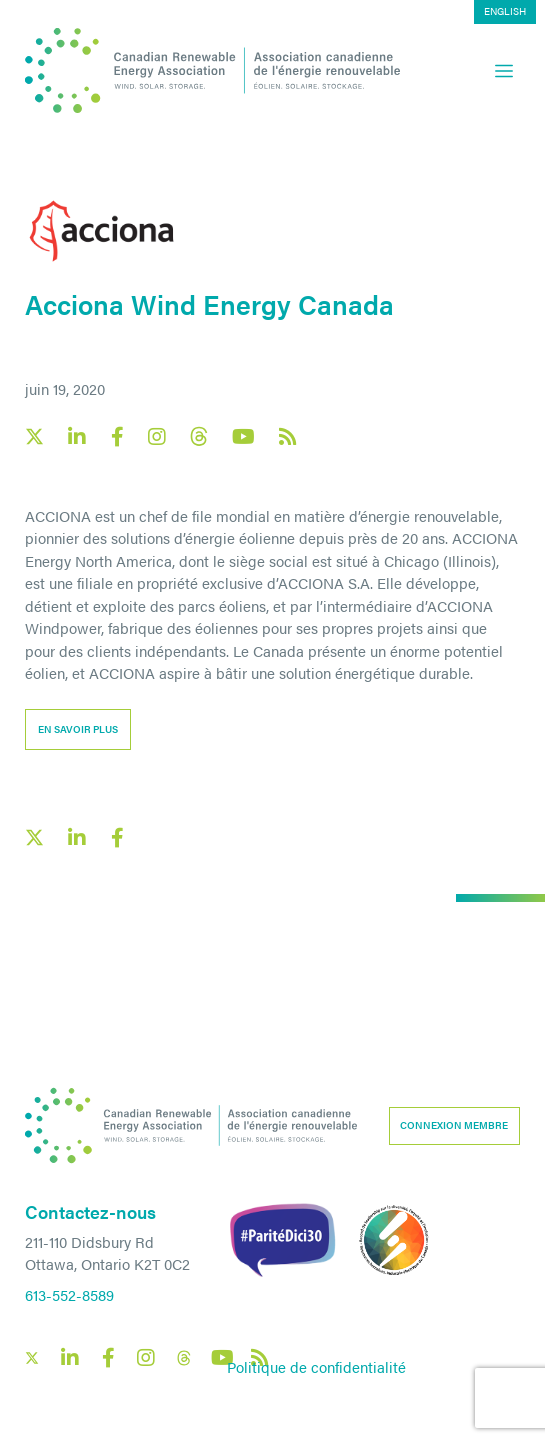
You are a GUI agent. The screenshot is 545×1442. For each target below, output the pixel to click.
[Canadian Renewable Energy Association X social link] (34, 436)
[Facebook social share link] (117, 838)
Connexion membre (454, 1125)
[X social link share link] (34, 837)
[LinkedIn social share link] (77, 838)
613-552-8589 (69, 1294)
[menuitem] (505, 12)
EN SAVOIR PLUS (78, 729)
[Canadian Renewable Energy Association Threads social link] (199, 436)
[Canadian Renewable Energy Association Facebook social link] (117, 437)
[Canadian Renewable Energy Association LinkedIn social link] (77, 437)
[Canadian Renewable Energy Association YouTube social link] (243, 437)
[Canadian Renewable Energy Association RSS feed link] (288, 437)
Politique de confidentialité (316, 1366)
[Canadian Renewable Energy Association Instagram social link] (157, 437)
